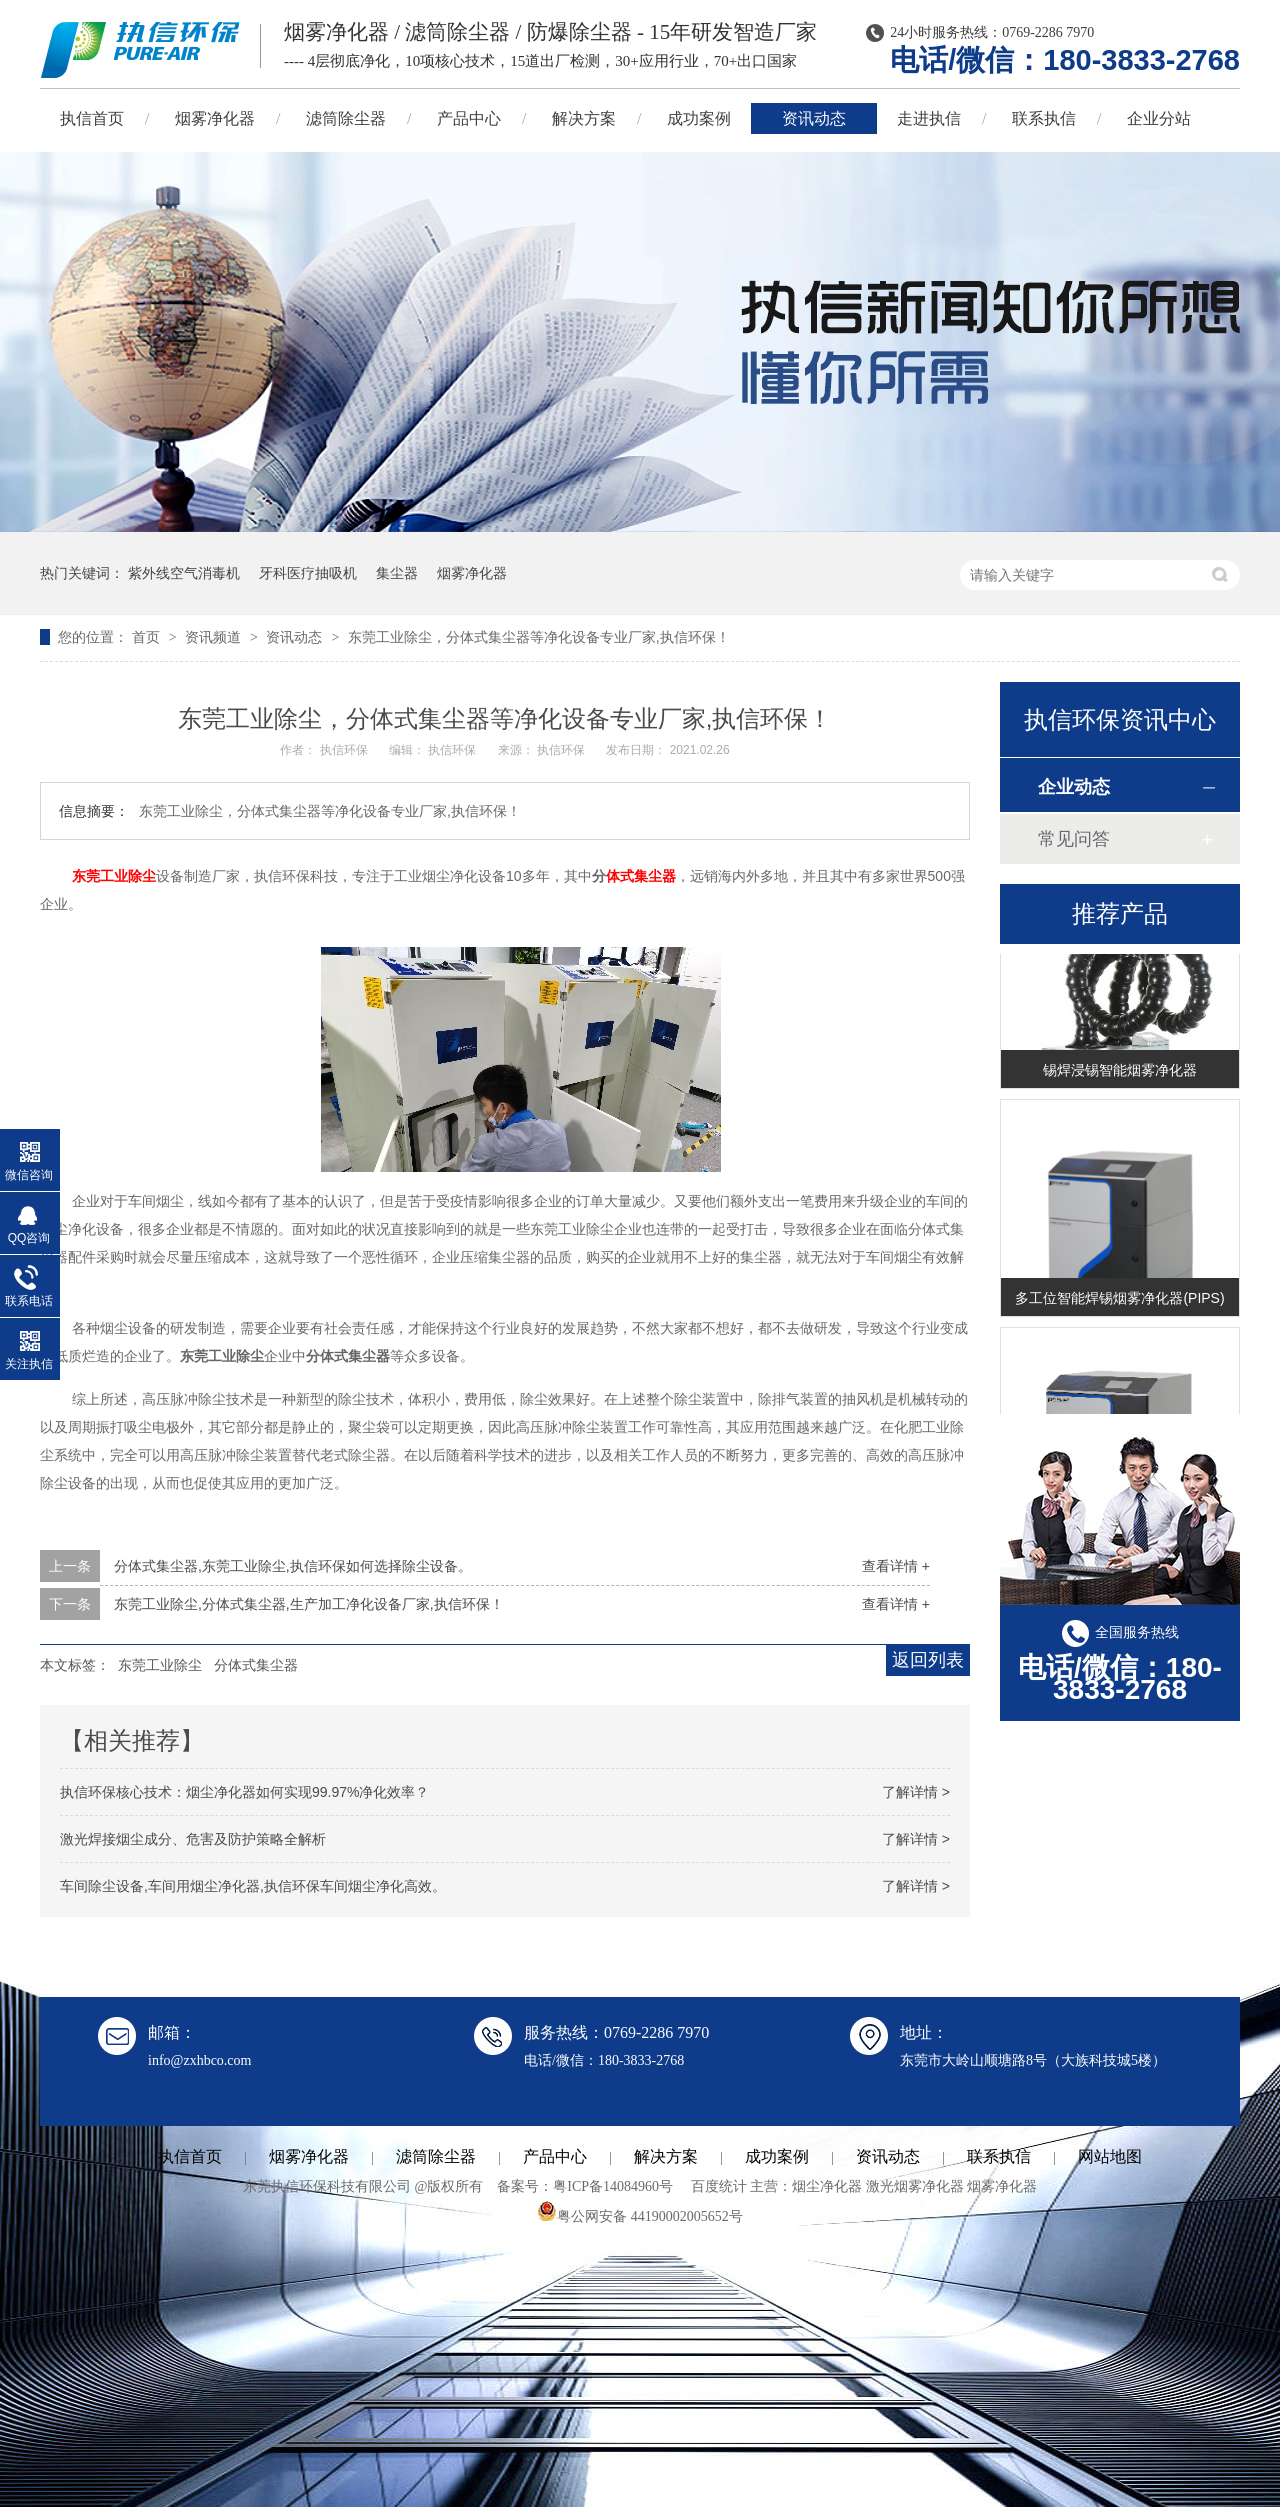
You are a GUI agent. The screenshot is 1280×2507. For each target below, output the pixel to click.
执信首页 (92, 118)
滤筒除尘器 (346, 118)
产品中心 (469, 118)
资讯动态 (814, 118)
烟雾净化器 (215, 118)
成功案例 (699, 118)
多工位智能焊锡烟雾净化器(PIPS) (1119, 1302)
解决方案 (584, 118)
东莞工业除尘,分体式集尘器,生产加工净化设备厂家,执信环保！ (309, 1604)
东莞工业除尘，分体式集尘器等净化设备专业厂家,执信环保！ (539, 637)
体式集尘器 (641, 876)
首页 (148, 637)
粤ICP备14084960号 (613, 2186)
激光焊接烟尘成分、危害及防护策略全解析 (193, 1839)
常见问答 (1074, 839)
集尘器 (397, 573)
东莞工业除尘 (114, 876)
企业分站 (1159, 118)
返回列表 (928, 1660)
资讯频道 (215, 637)
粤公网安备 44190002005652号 (640, 2216)
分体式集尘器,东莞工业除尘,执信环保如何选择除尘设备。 (293, 1566)
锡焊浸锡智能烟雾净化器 (1120, 1074)
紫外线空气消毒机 (184, 573)
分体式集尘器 (256, 1665)
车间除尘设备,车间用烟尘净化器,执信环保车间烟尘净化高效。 (253, 1886)
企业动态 (1074, 787)
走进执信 (929, 118)
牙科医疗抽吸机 (308, 573)
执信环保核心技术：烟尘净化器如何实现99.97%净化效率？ (244, 1792)
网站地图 (1110, 2156)
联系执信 (1044, 118)
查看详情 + (896, 1566)
